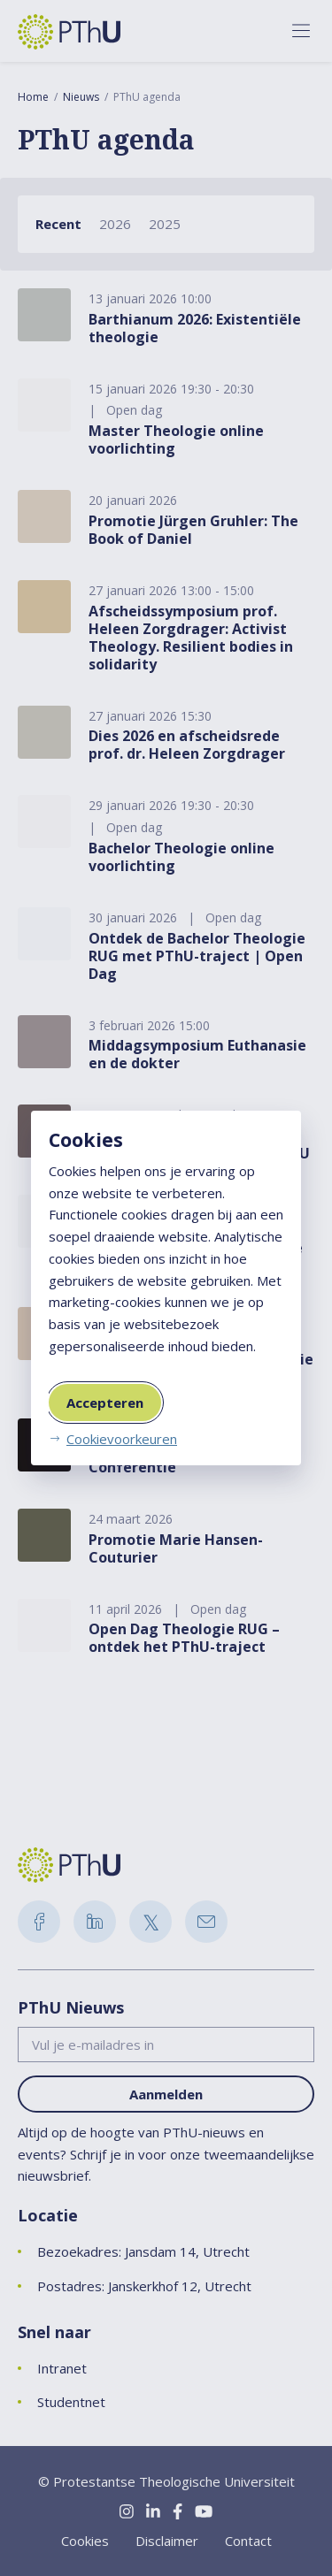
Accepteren (104, 1402)
